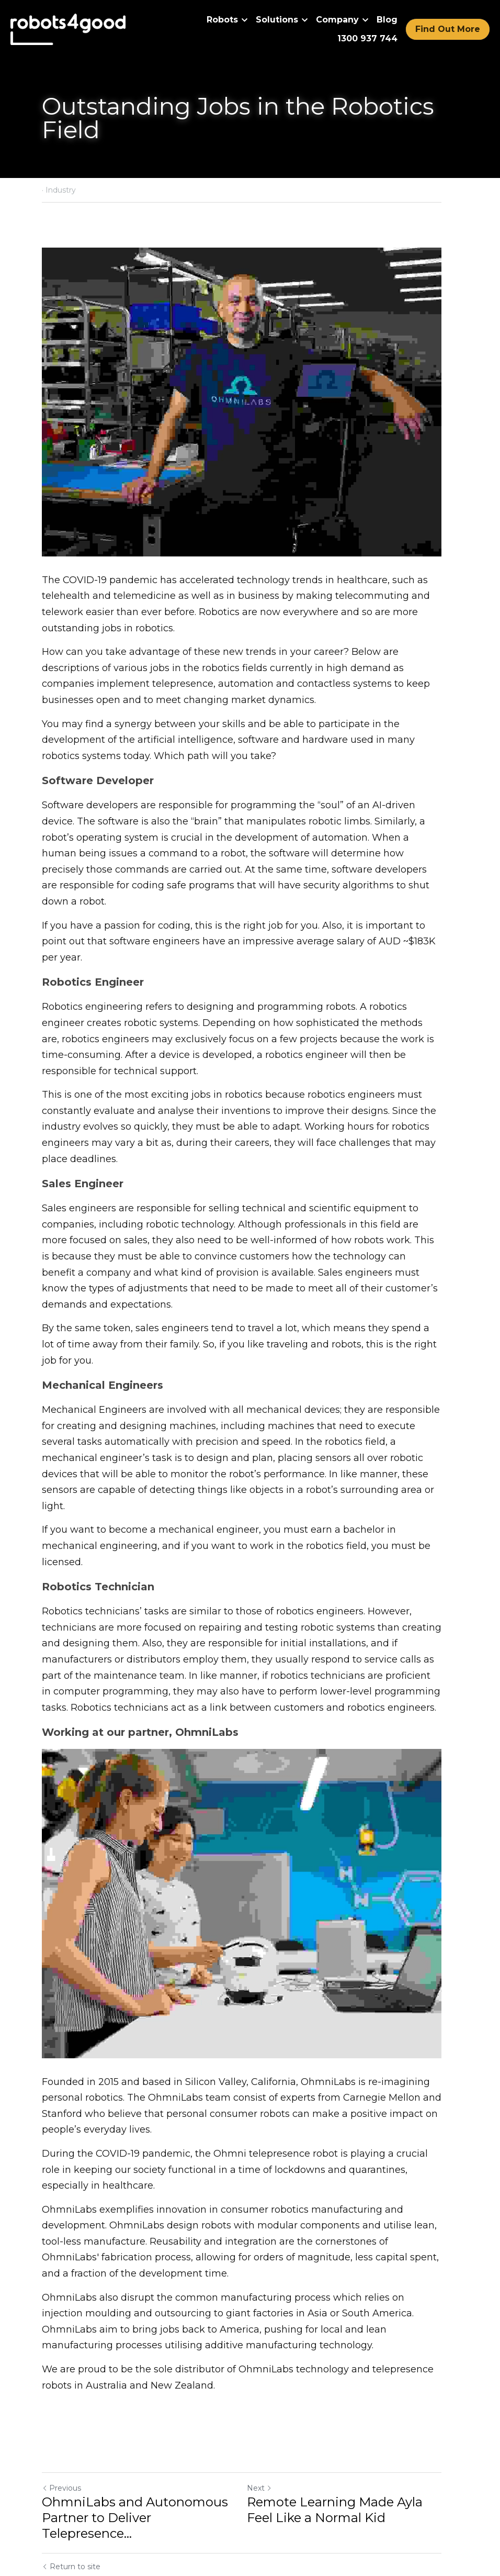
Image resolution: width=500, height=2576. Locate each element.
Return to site (71, 2512)
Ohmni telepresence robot (275, 2115)
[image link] (68, 28)
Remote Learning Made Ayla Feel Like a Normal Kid (343, 2471)
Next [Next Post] (267, 2450)
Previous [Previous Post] (61, 2450)
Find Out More (447, 29)
